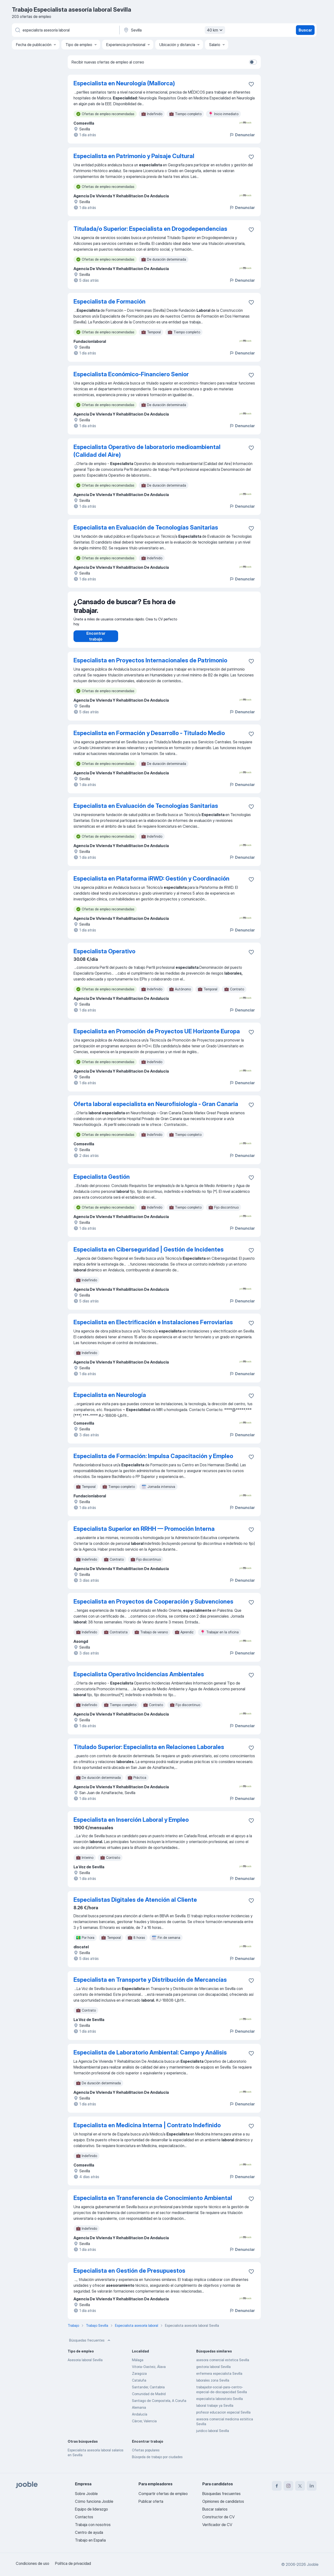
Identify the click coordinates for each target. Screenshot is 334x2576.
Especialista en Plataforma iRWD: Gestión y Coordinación (151, 883)
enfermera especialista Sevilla (219, 2378)
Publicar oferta (150, 2501)
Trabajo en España (90, 2540)
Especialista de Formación (109, 301)
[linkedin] (312, 2486)
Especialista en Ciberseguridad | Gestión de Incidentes (148, 1254)
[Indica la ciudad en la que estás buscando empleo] (173, 30)
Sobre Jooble (86, 2493)
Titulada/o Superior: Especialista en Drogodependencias (150, 228)
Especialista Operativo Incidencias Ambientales (138, 1679)
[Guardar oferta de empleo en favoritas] (251, 84)
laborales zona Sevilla (212, 2385)
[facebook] (277, 2486)
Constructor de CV (218, 2516)
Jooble (312, 2564)
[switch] (253, 62)
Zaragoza (139, 2378)
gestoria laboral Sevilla (213, 2371)
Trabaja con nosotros (93, 2524)
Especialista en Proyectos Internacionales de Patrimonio (150, 665)
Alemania (139, 2412)
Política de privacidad (73, 2563)
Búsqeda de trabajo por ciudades (157, 2462)
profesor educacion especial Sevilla (223, 2417)
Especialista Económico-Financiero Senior (131, 374)
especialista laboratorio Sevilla (219, 2403)
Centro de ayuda (89, 2532)
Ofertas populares (146, 2455)
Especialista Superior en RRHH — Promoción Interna (144, 1533)
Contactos (84, 2516)
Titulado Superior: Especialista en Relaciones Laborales (148, 1751)
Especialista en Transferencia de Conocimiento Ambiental (152, 2202)
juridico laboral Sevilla (212, 2435)
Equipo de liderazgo (91, 2509)
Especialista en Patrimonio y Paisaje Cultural (133, 156)
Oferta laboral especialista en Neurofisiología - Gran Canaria (155, 1108)
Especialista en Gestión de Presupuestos (129, 2275)
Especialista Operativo (104, 956)
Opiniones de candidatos (223, 2501)
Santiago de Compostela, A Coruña (159, 2405)
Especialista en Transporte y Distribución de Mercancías (150, 1984)
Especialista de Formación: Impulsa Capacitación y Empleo (153, 1460)
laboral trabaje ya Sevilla (214, 2410)
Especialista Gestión (101, 1181)
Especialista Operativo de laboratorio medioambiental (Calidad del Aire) (146, 450)
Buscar (305, 30)
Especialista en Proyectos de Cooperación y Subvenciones (153, 1606)
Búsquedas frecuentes (90, 2345)
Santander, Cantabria (148, 2392)
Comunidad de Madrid (149, 2399)
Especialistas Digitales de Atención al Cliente (135, 1904)
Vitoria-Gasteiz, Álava (149, 2371)
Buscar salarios (215, 2509)
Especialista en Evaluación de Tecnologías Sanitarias (145, 527)
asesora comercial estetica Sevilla (222, 2365)
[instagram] (288, 2486)
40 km (215, 30)
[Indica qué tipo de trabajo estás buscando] (65, 30)
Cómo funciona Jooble (94, 2501)
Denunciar (242, 134)
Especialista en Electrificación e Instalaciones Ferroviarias (153, 1327)
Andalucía (139, 2419)
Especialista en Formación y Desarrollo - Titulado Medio (149, 737)
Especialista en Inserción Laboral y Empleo (131, 1824)
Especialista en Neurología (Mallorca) (124, 83)
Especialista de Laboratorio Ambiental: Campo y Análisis (150, 2057)
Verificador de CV (217, 2524)
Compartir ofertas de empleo (163, 2493)
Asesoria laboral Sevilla (85, 2365)
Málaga (137, 2365)
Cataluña (139, 2385)
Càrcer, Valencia (144, 2426)
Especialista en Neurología (109, 1399)
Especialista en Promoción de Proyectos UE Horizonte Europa (156, 1036)
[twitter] (300, 2486)
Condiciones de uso (32, 2563)
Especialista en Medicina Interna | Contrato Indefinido (147, 2130)
